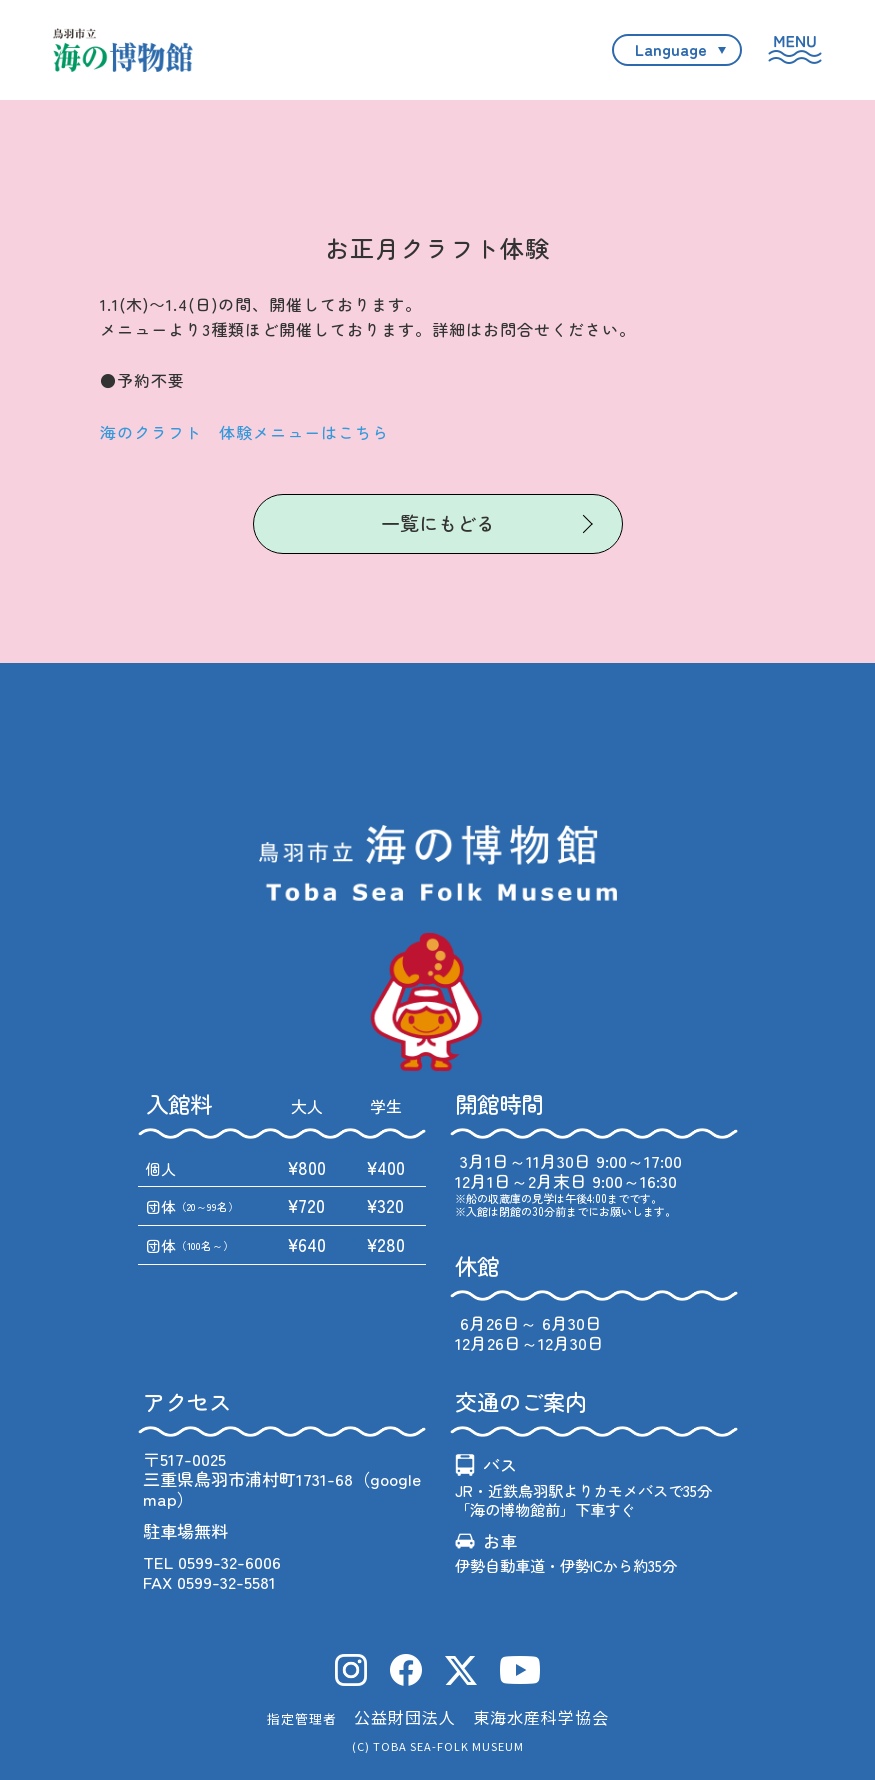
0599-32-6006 (229, 1561)
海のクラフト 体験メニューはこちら (244, 432)
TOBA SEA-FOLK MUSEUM (448, 1746)
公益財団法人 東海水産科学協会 (481, 1717)
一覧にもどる (438, 522)
